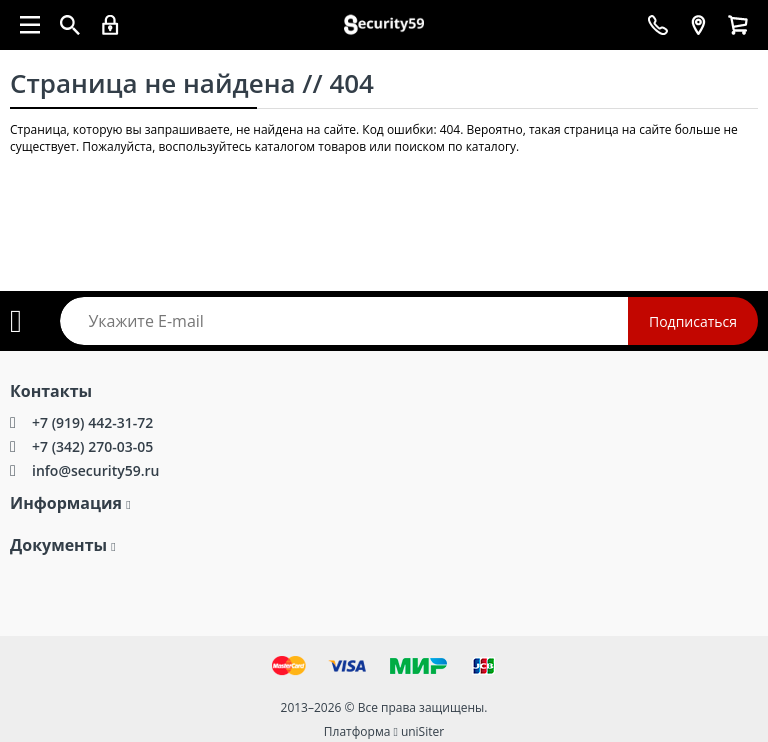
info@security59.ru (95, 470)
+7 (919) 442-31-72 (92, 422)
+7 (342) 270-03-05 (92, 446)
